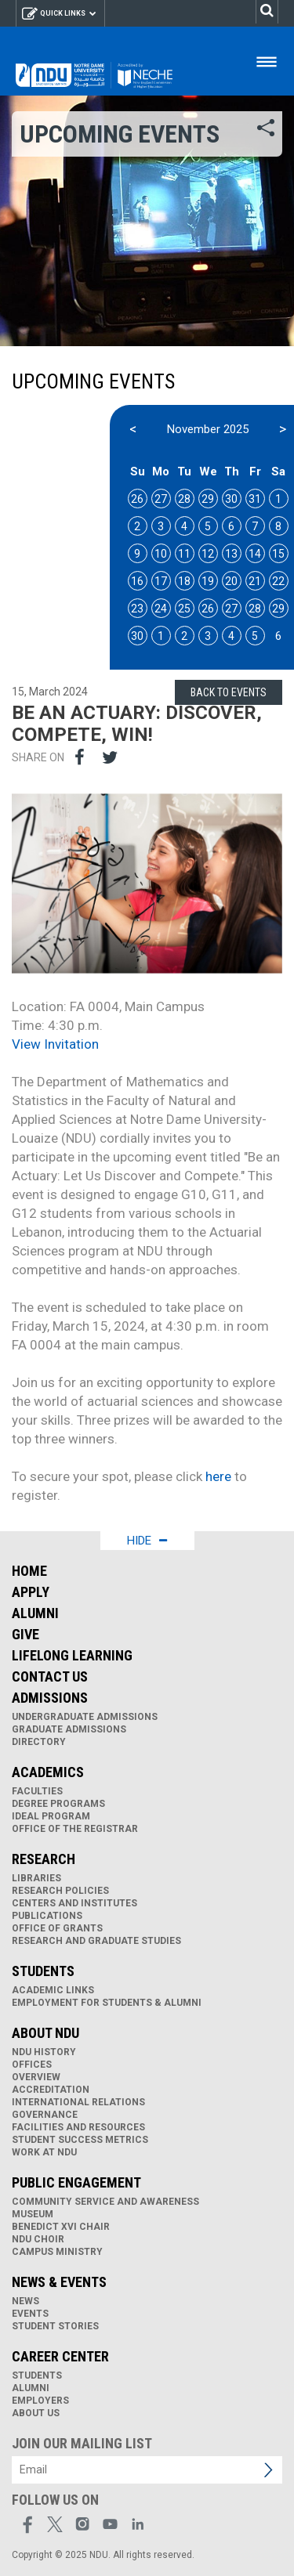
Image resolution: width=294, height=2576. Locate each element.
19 (207, 581)
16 (137, 581)
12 (207, 553)
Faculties (37, 1791)
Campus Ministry (57, 2251)
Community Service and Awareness (105, 2201)
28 (184, 499)
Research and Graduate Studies (96, 1940)
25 (184, 608)
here (218, 1476)
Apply (30, 1592)
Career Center (60, 2356)
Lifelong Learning (72, 1655)
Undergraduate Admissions (85, 1716)
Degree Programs (58, 1803)
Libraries (36, 1878)
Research (43, 1859)
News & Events (59, 2282)
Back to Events (229, 692)
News (25, 2301)
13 (231, 553)
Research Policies (60, 1890)
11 (184, 553)
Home (29, 1571)
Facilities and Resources (78, 2127)
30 (231, 499)
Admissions (50, 1697)
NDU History (44, 2052)
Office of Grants (57, 1928)
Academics (48, 1772)
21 (255, 581)
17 (160, 581)
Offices (32, 2064)
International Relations (78, 2102)
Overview (36, 2077)
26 (137, 499)
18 (184, 581)
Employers (40, 2400)
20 (231, 581)
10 (160, 553)
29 (207, 499)
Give (25, 1634)
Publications (47, 1915)
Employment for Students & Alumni (106, 2002)
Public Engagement (76, 2182)
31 (255, 499)
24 (160, 608)
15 (278, 553)
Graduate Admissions (69, 1729)
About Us (36, 2413)
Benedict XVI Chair (61, 2226)
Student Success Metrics (80, 2139)
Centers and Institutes (74, 1903)
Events (30, 2313)
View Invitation (55, 1044)
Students (43, 1971)
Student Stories (55, 2326)
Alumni (35, 1613)
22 (278, 581)
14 (255, 553)
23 (137, 608)
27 (160, 499)
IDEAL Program (51, 1816)
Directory (39, 1741)
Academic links (53, 1990)
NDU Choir (38, 2239)
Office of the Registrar (75, 1828)
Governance (45, 2114)
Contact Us (50, 1676)
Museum (32, 2214)
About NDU (45, 2033)
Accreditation (50, 2089)
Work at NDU (44, 2152)
